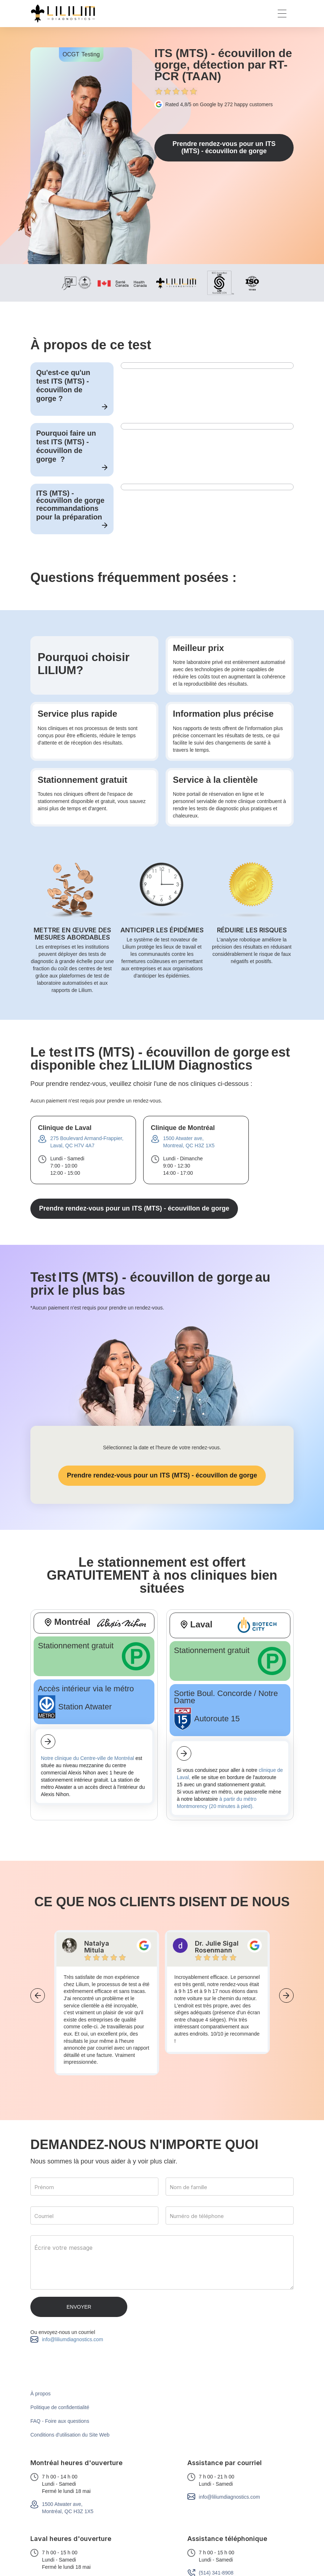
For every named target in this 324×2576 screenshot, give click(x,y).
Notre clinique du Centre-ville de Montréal (87, 1758)
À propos (40, 2393)
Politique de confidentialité (59, 2407)
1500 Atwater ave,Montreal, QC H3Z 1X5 (188, 1141)
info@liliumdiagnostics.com (72, 2339)
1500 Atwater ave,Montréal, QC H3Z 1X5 (67, 2507)
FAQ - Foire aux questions (59, 2421)
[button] (282, 13)
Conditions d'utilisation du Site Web (70, 2435)
